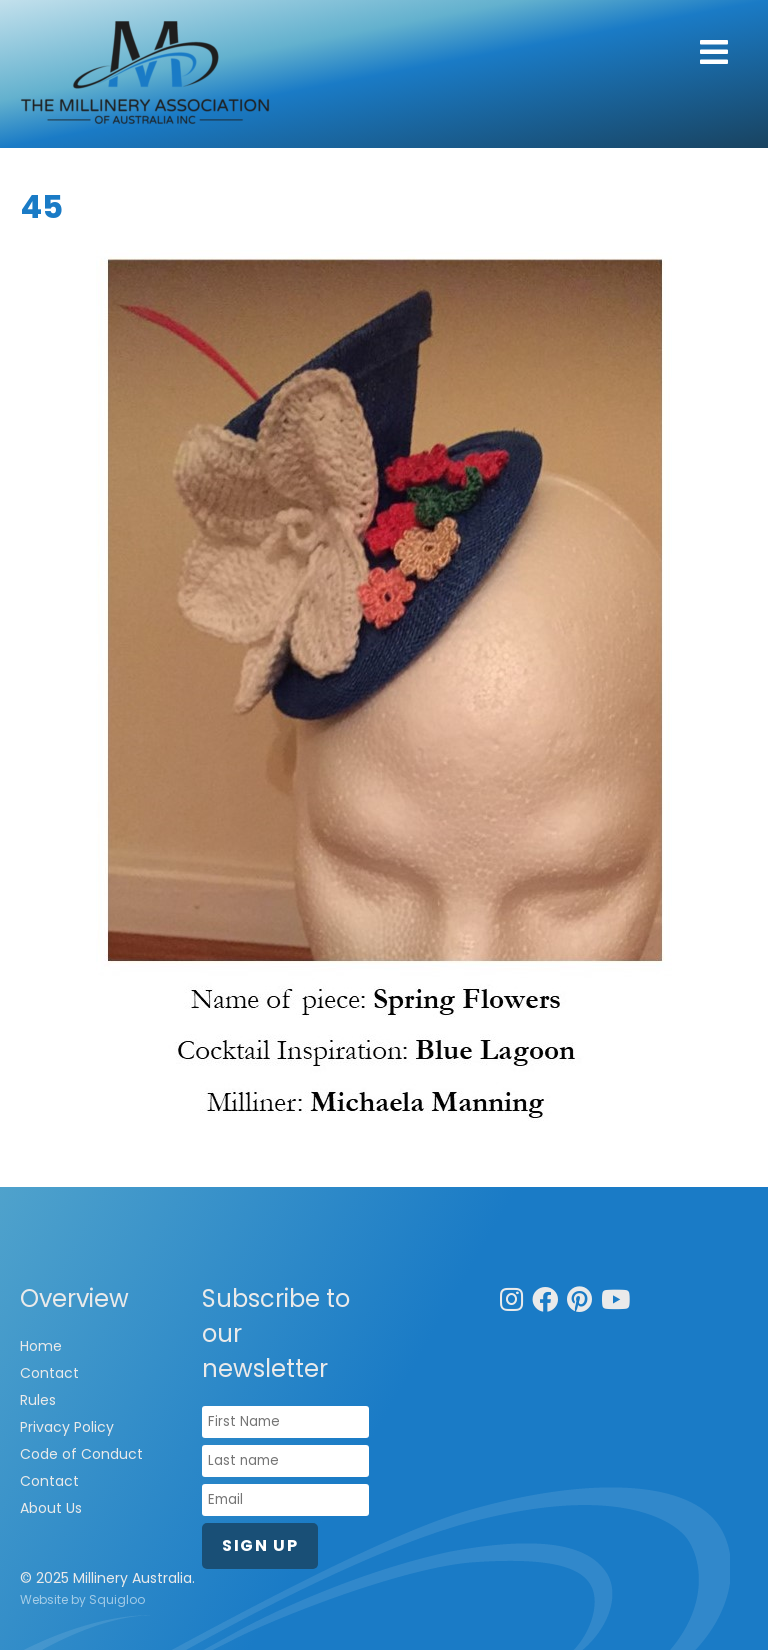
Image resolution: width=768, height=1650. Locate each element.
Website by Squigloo (82, 1599)
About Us (51, 1508)
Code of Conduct (81, 1454)
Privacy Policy (67, 1427)
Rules (38, 1400)
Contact (49, 1373)
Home (41, 1346)
